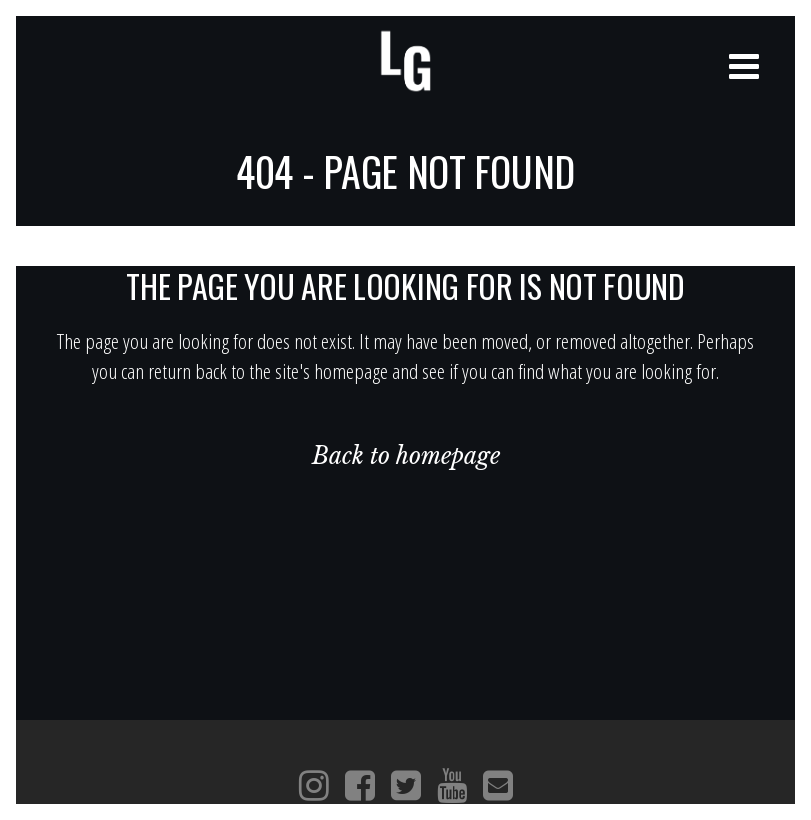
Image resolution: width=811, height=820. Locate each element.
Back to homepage (406, 456)
